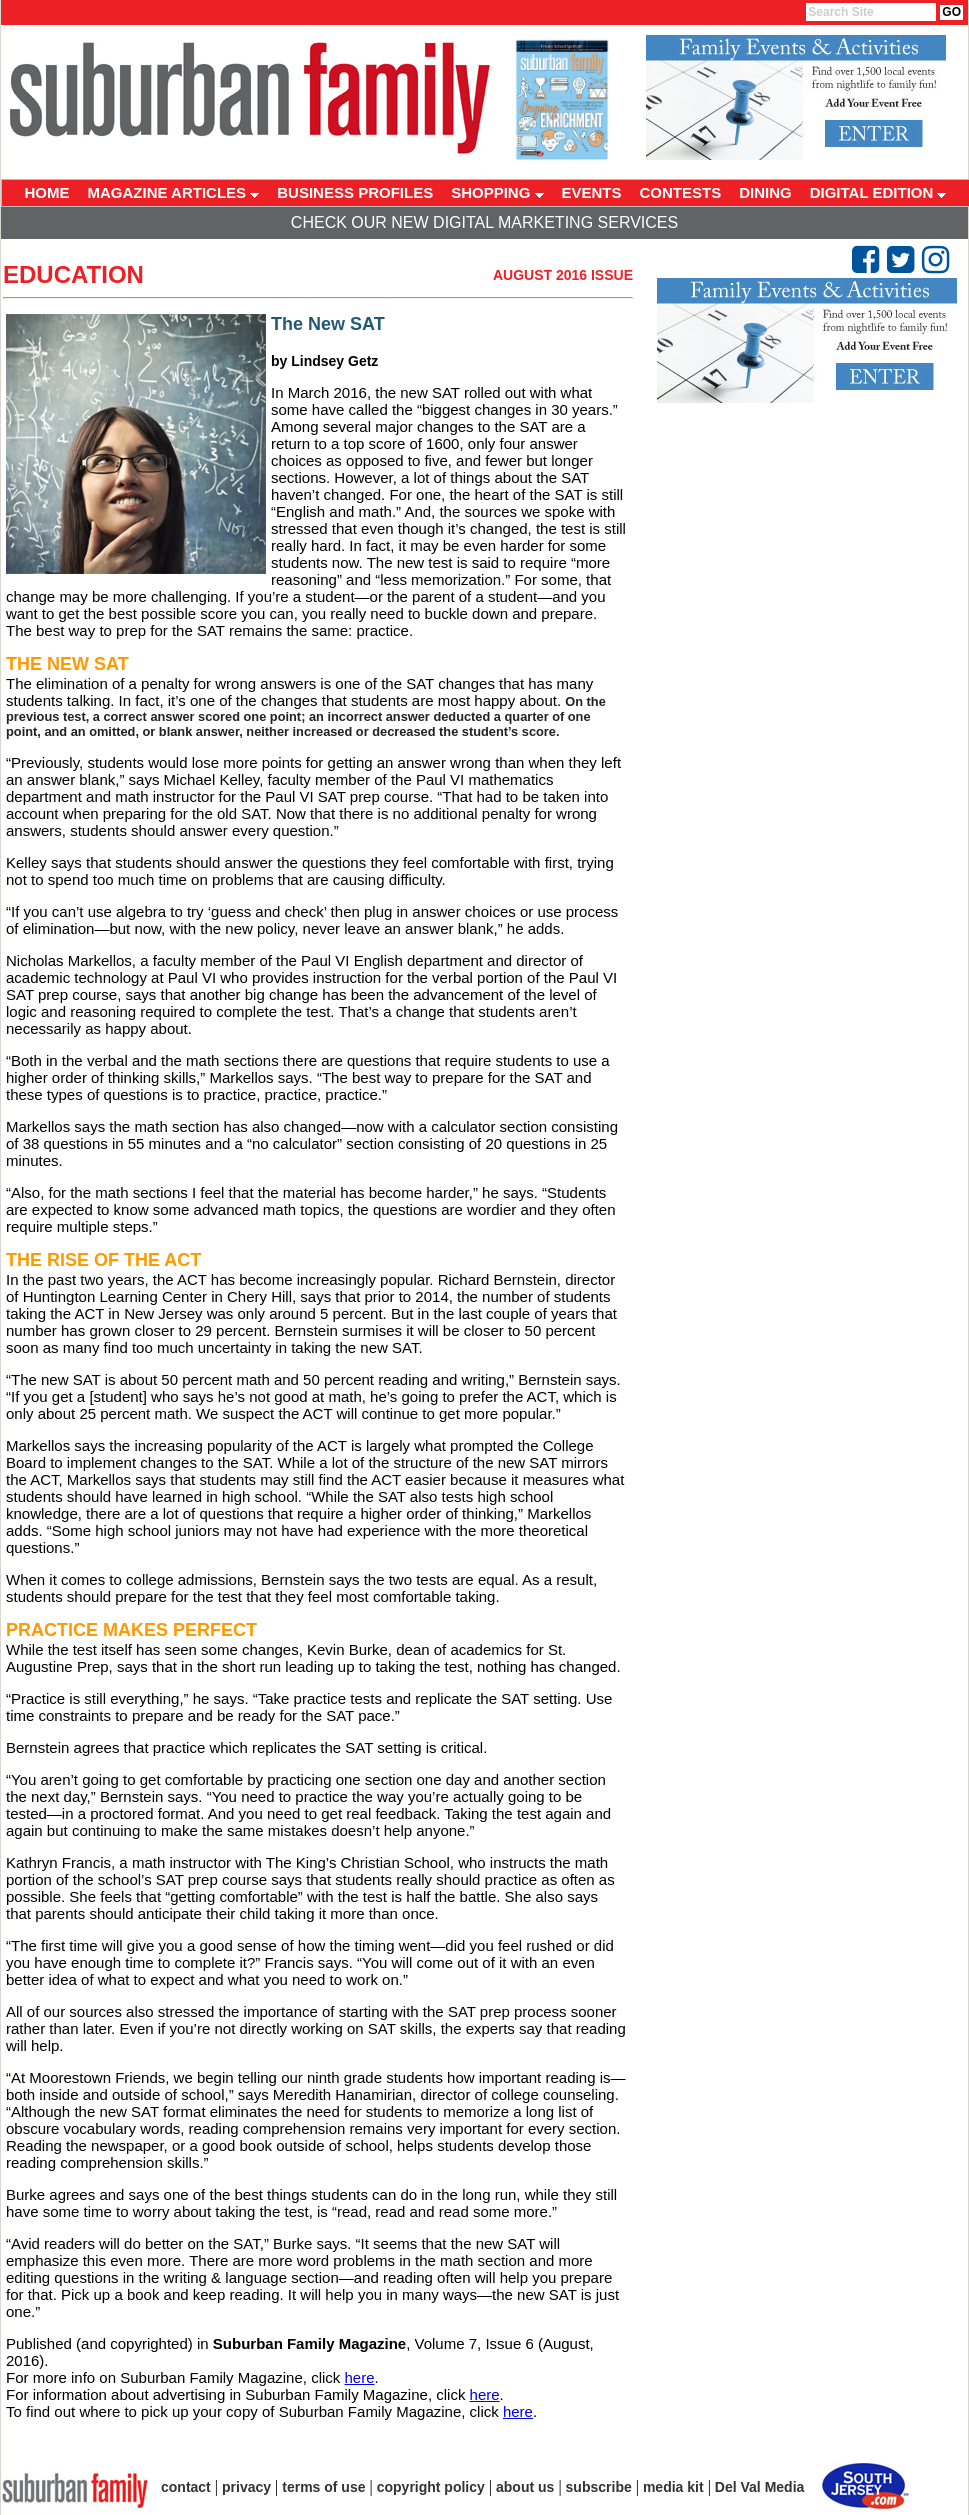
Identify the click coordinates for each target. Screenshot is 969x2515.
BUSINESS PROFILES (355, 192)
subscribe (599, 2487)
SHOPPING (497, 192)
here (359, 2377)
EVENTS (592, 192)
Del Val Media (759, 2487)
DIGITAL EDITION (878, 192)
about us (525, 2487)
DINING (765, 192)
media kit (673, 2487)
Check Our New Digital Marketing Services (484, 222)
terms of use (323, 2487)
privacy (246, 2487)
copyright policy (431, 2487)
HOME (47, 192)
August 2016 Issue (563, 275)
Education (73, 274)
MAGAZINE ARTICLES (174, 192)
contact (186, 2487)
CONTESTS (681, 192)
